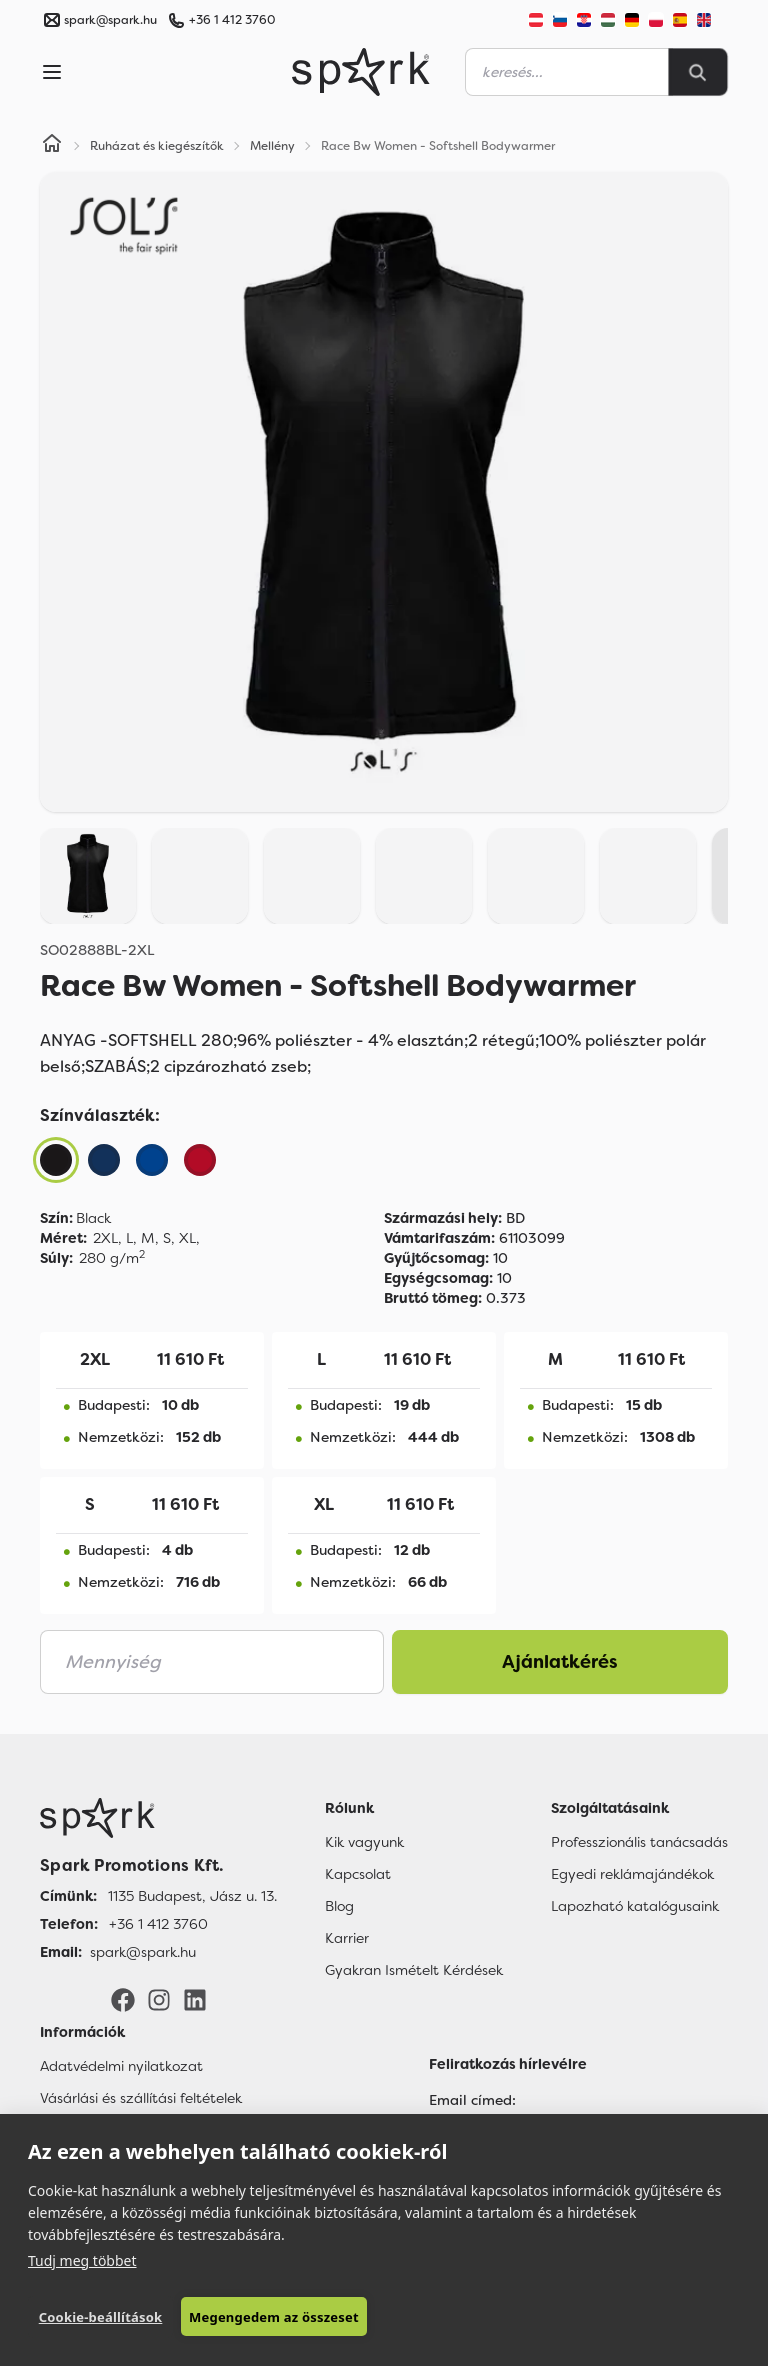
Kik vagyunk (364, 1842)
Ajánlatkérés (560, 1662)
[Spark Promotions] (361, 72)
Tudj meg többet (82, 2259)
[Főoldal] (158, 1818)
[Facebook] (123, 1999)
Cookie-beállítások (100, 2317)
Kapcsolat (358, 1874)
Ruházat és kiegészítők (157, 146)
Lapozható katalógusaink (635, 1906)
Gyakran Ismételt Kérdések (414, 1970)
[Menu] (52, 72)
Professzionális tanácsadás (639, 1842)
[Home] (52, 146)
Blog (339, 1906)
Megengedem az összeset (273, 2317)
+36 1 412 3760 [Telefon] (158, 1924)
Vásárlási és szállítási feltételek (141, 2098)
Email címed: (472, 2100)
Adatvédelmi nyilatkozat (121, 2066)
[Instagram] (159, 1999)
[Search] (698, 72)
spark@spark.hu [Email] (143, 1952)
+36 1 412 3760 (232, 20)
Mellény (272, 146)
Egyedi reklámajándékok (632, 1874)
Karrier (347, 1938)
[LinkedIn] (195, 1999)
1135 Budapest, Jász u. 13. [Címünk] (192, 1896)
